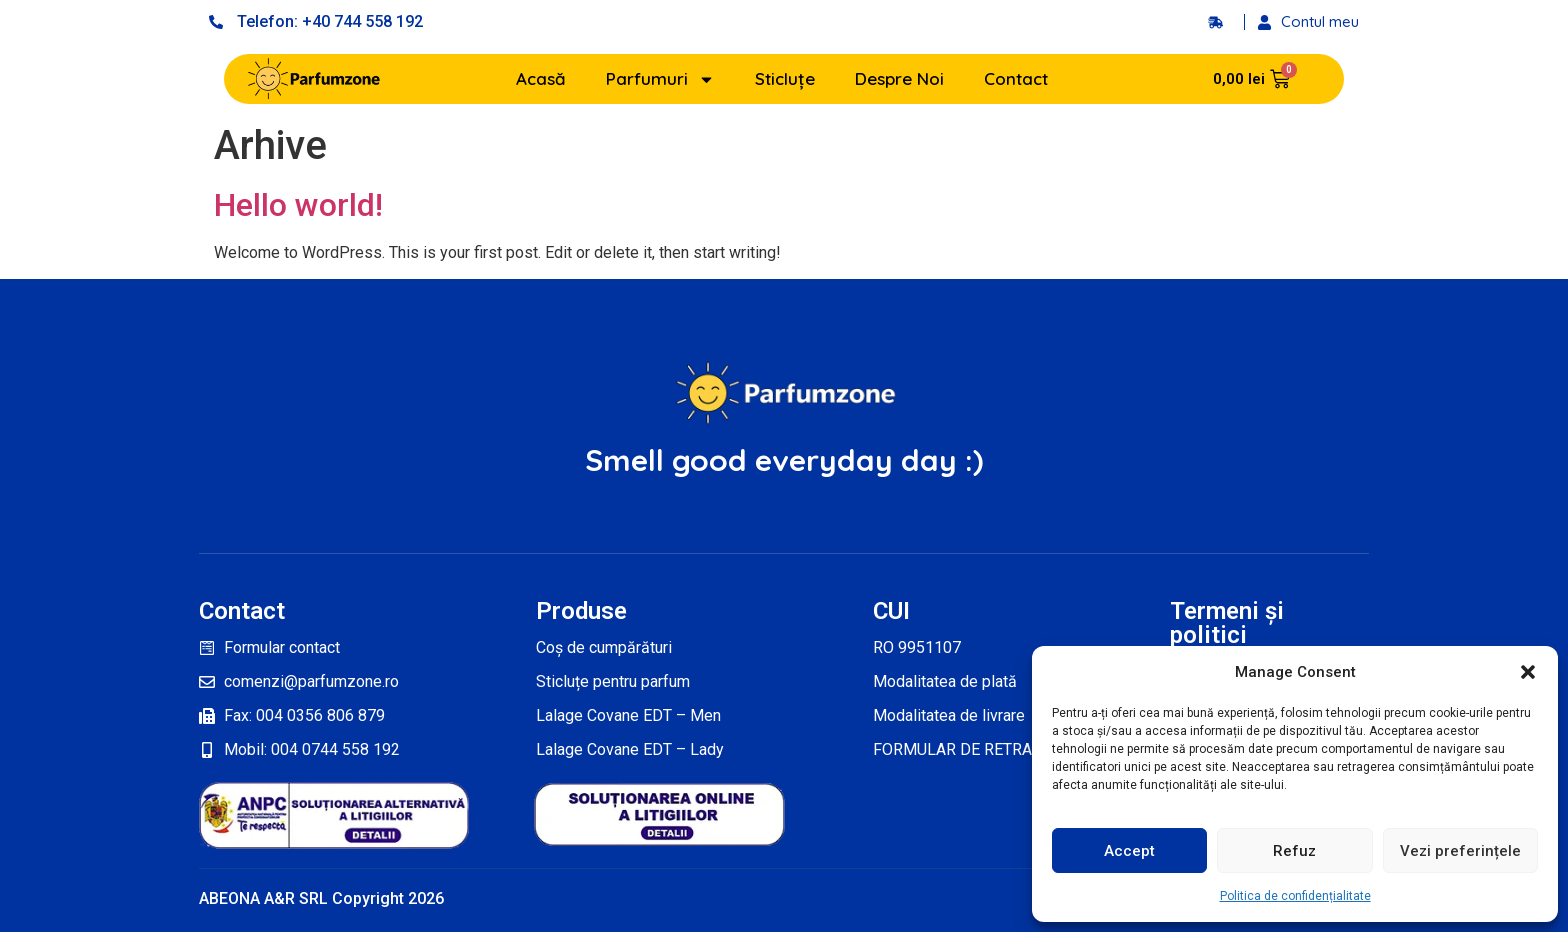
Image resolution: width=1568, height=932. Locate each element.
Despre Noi (899, 78)
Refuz (1294, 851)
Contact (1016, 78)
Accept (1129, 851)
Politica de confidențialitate (1295, 896)
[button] (1528, 672)
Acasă (541, 78)
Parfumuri (660, 79)
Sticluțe (785, 78)
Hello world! (298, 205)
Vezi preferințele (1460, 851)
